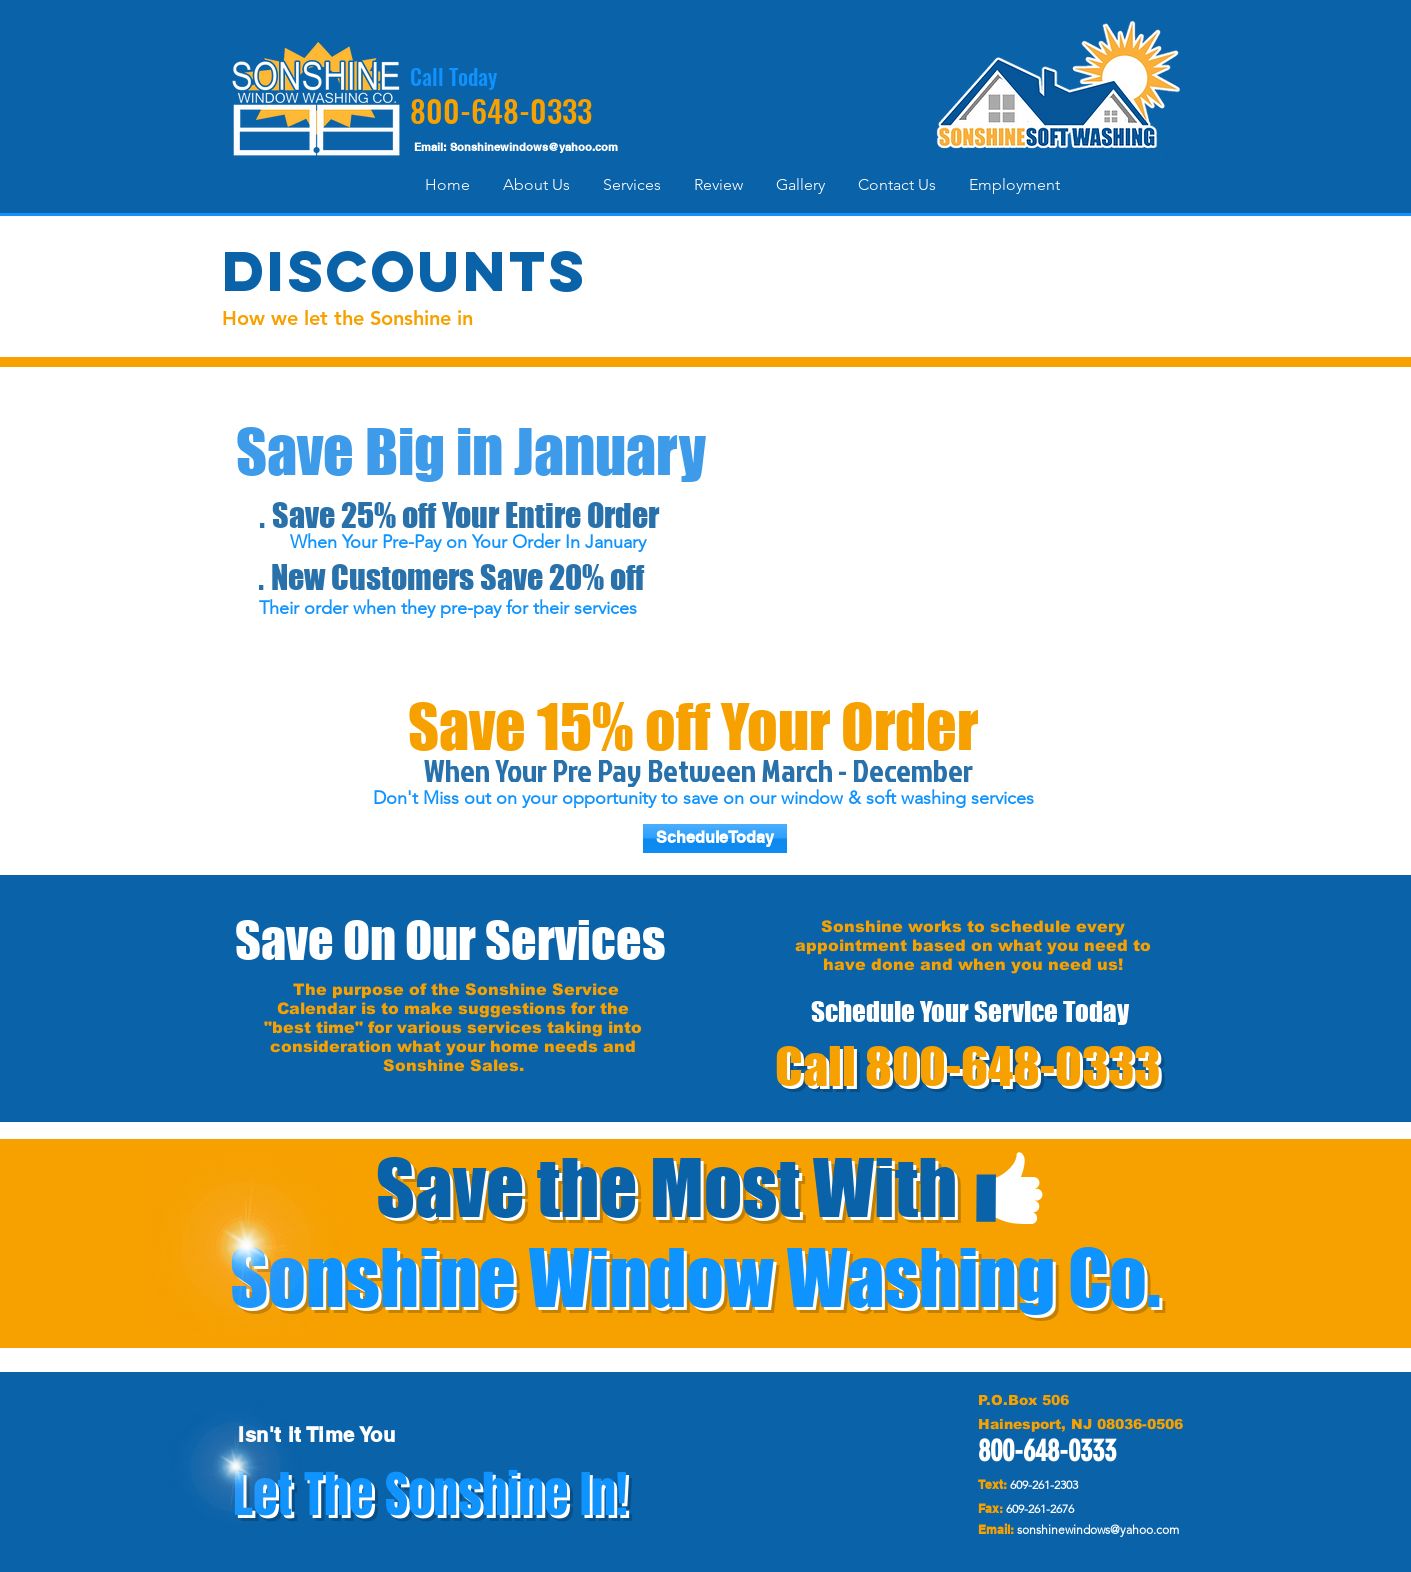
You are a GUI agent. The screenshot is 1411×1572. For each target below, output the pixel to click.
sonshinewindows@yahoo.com (1098, 1529)
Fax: (990, 1508)
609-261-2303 (1044, 1484)
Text (990, 1484)
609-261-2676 (1040, 1508)
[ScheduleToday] (715, 838)
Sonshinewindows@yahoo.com (534, 147)
